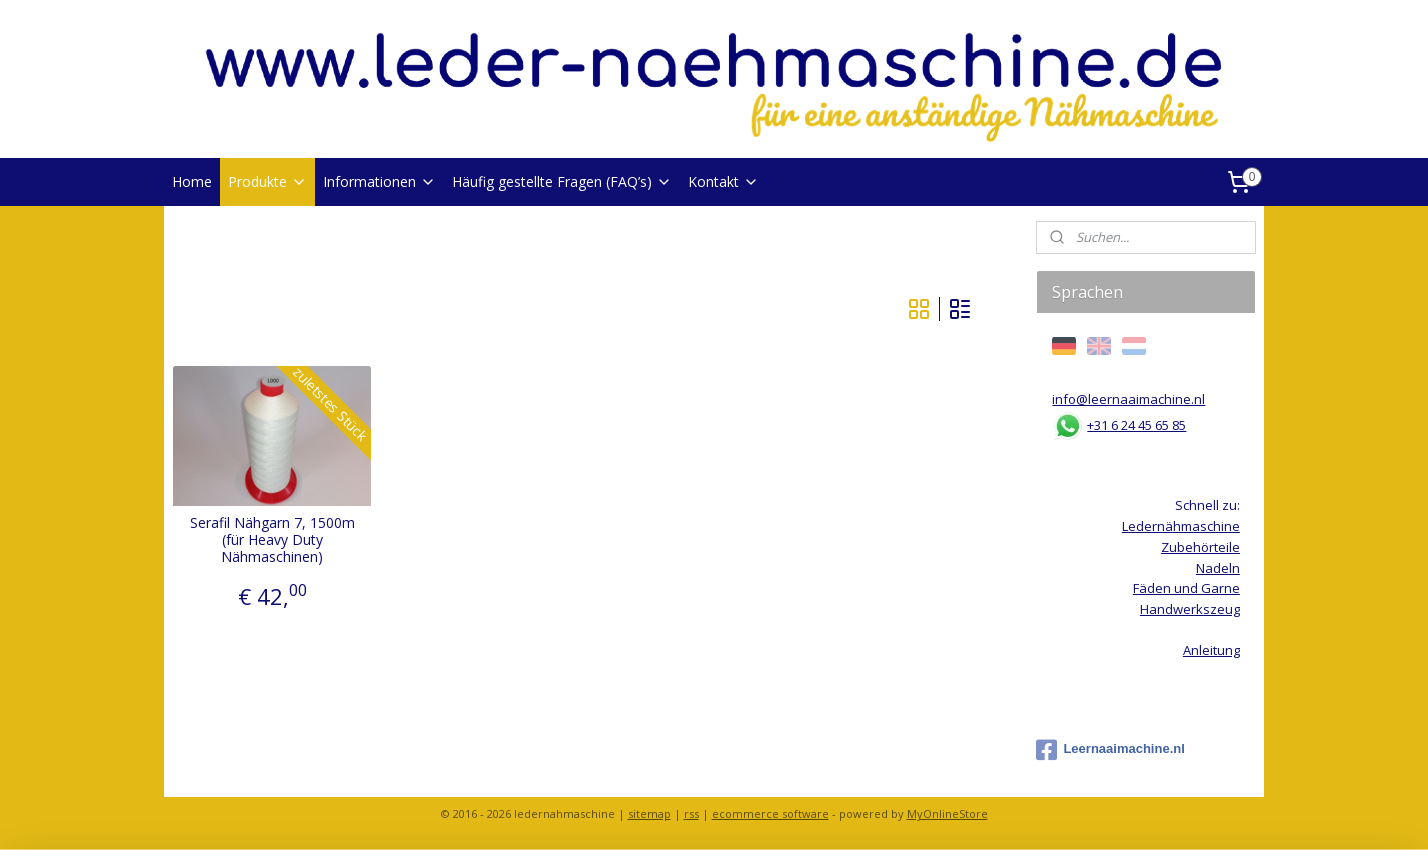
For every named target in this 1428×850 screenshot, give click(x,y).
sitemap (649, 813)
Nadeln (1218, 568)
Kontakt (723, 181)
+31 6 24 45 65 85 (1136, 425)
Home (192, 181)
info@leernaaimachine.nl (1128, 399)
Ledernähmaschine (1181, 526)
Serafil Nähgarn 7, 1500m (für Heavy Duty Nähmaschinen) (272, 540)
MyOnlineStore (947, 813)
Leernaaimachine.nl (1110, 750)
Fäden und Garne (1186, 588)
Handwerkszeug (1190, 609)
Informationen (379, 181)
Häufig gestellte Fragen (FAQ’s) (562, 181)
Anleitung (1211, 650)
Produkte (267, 181)
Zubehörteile (1200, 547)
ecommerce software (770, 813)
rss (691, 813)
